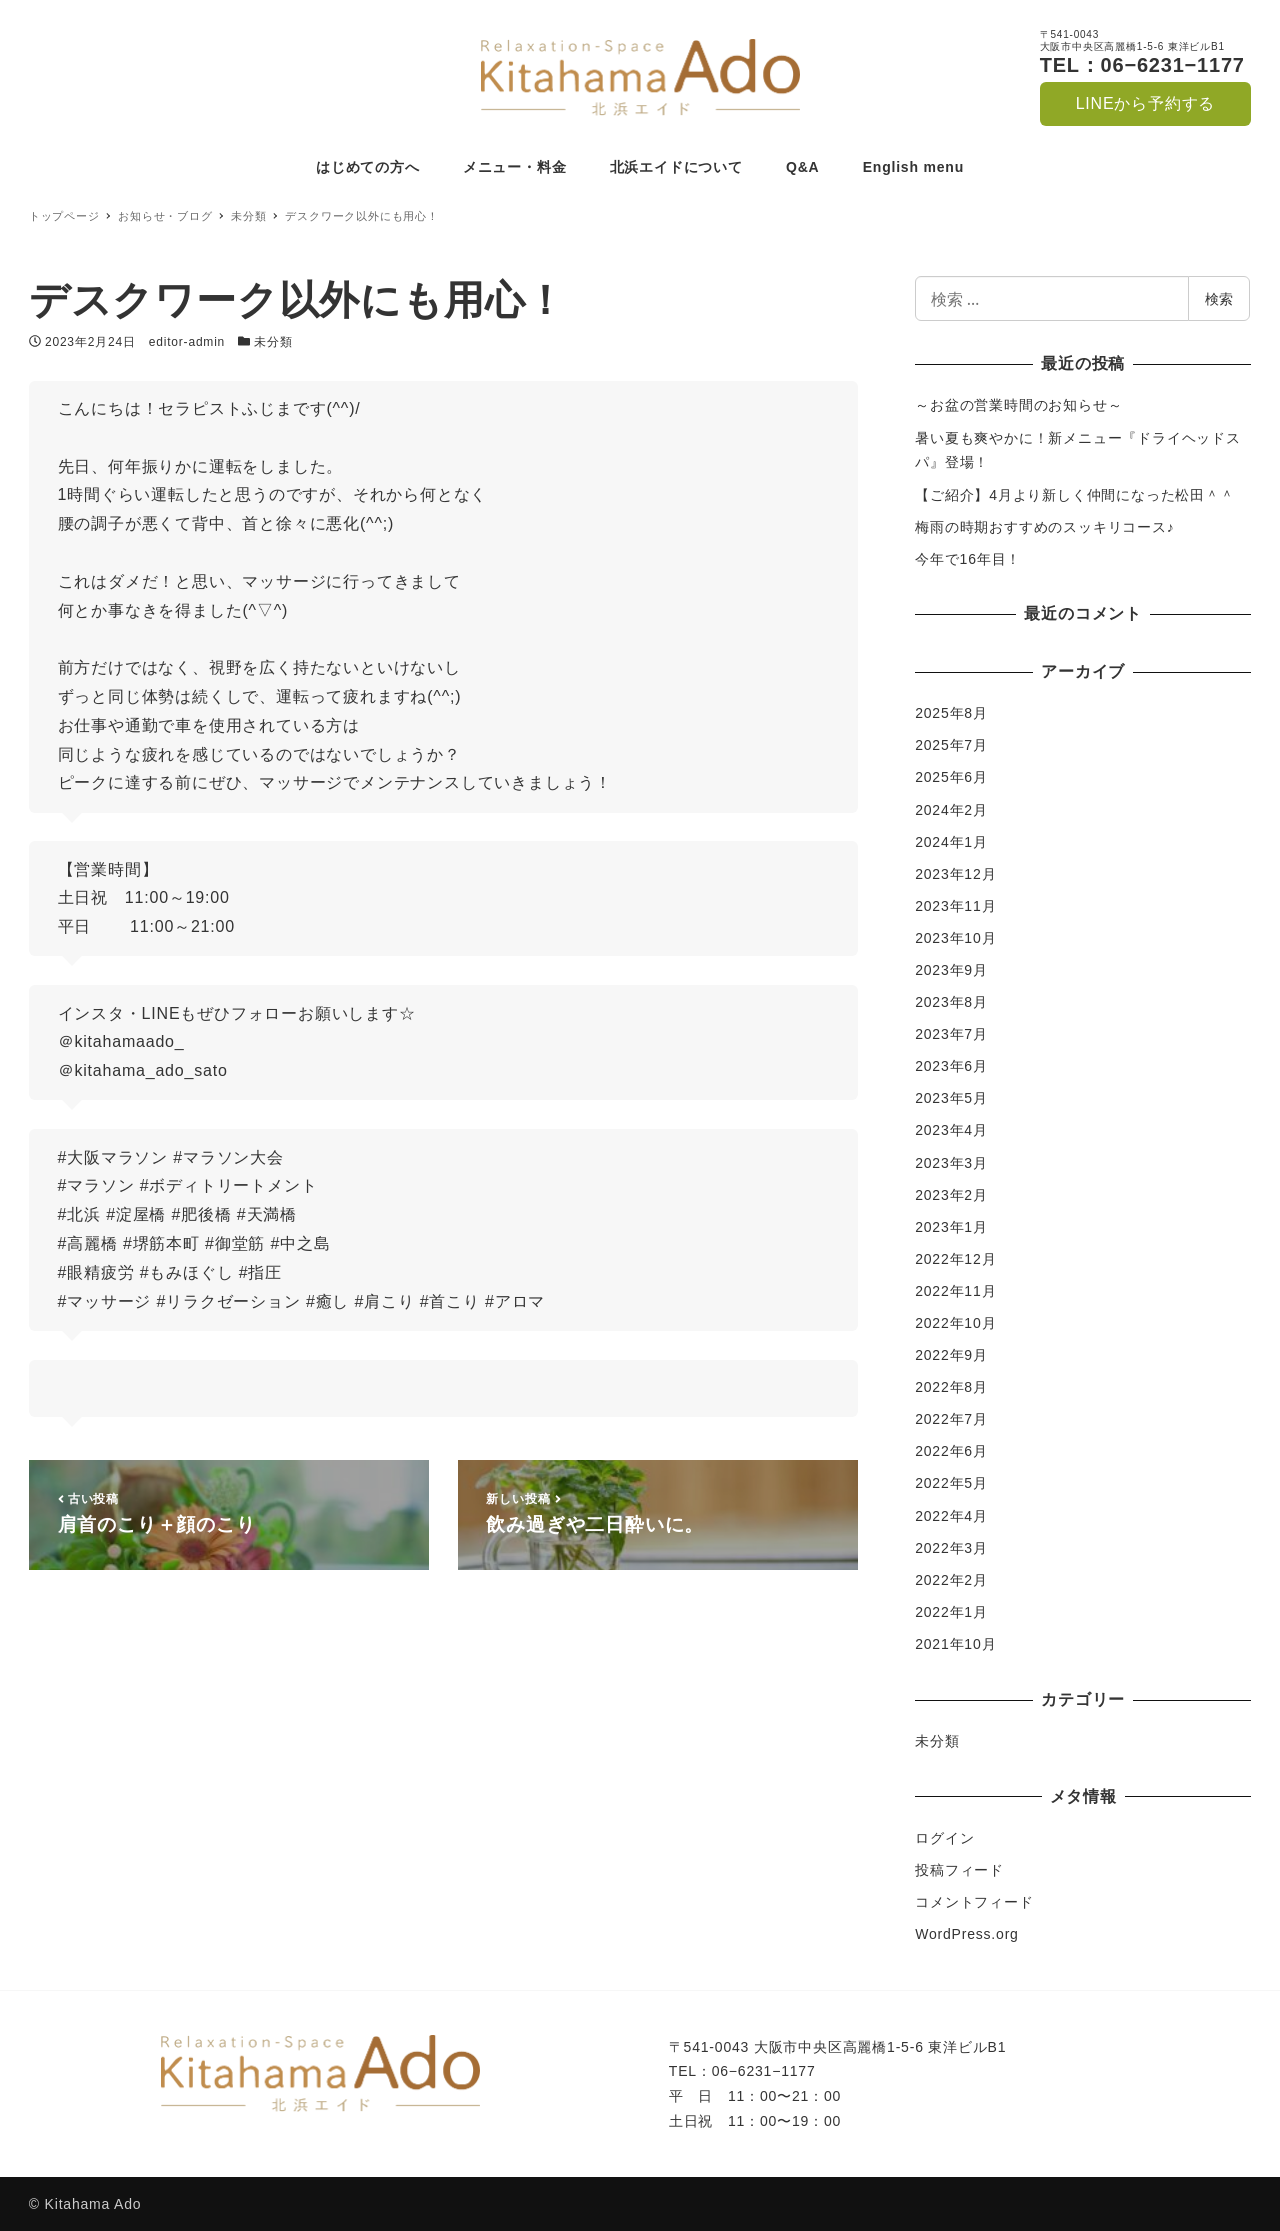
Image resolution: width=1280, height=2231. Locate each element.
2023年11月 (955, 906)
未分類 (273, 342)
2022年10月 (955, 1323)
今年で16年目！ (968, 559)
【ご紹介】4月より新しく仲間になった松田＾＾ (1074, 495)
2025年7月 (951, 745)
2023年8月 (951, 1002)
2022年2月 (951, 1580)
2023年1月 (951, 1227)
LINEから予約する (1146, 103)
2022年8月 (951, 1387)
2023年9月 (951, 970)
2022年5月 (951, 1483)
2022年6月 (951, 1451)
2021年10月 (955, 1644)
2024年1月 (951, 842)
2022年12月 (955, 1259)
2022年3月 (951, 1548)
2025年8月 (951, 713)
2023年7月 (951, 1034)
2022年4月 (951, 1516)
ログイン (944, 1838)
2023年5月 (951, 1098)
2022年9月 (951, 1355)
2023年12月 (955, 874)
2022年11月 (955, 1291)
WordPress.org (967, 1934)
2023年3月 (951, 1163)
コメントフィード (974, 1902)
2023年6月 (951, 1066)
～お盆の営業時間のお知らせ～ (1018, 405)
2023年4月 (951, 1130)
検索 (1219, 298)
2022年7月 (951, 1419)
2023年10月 (955, 938)
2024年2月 (951, 810)
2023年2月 (951, 1195)
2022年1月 (951, 1612)
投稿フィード (959, 1870)
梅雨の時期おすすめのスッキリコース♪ (1044, 527)
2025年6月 (951, 777)
